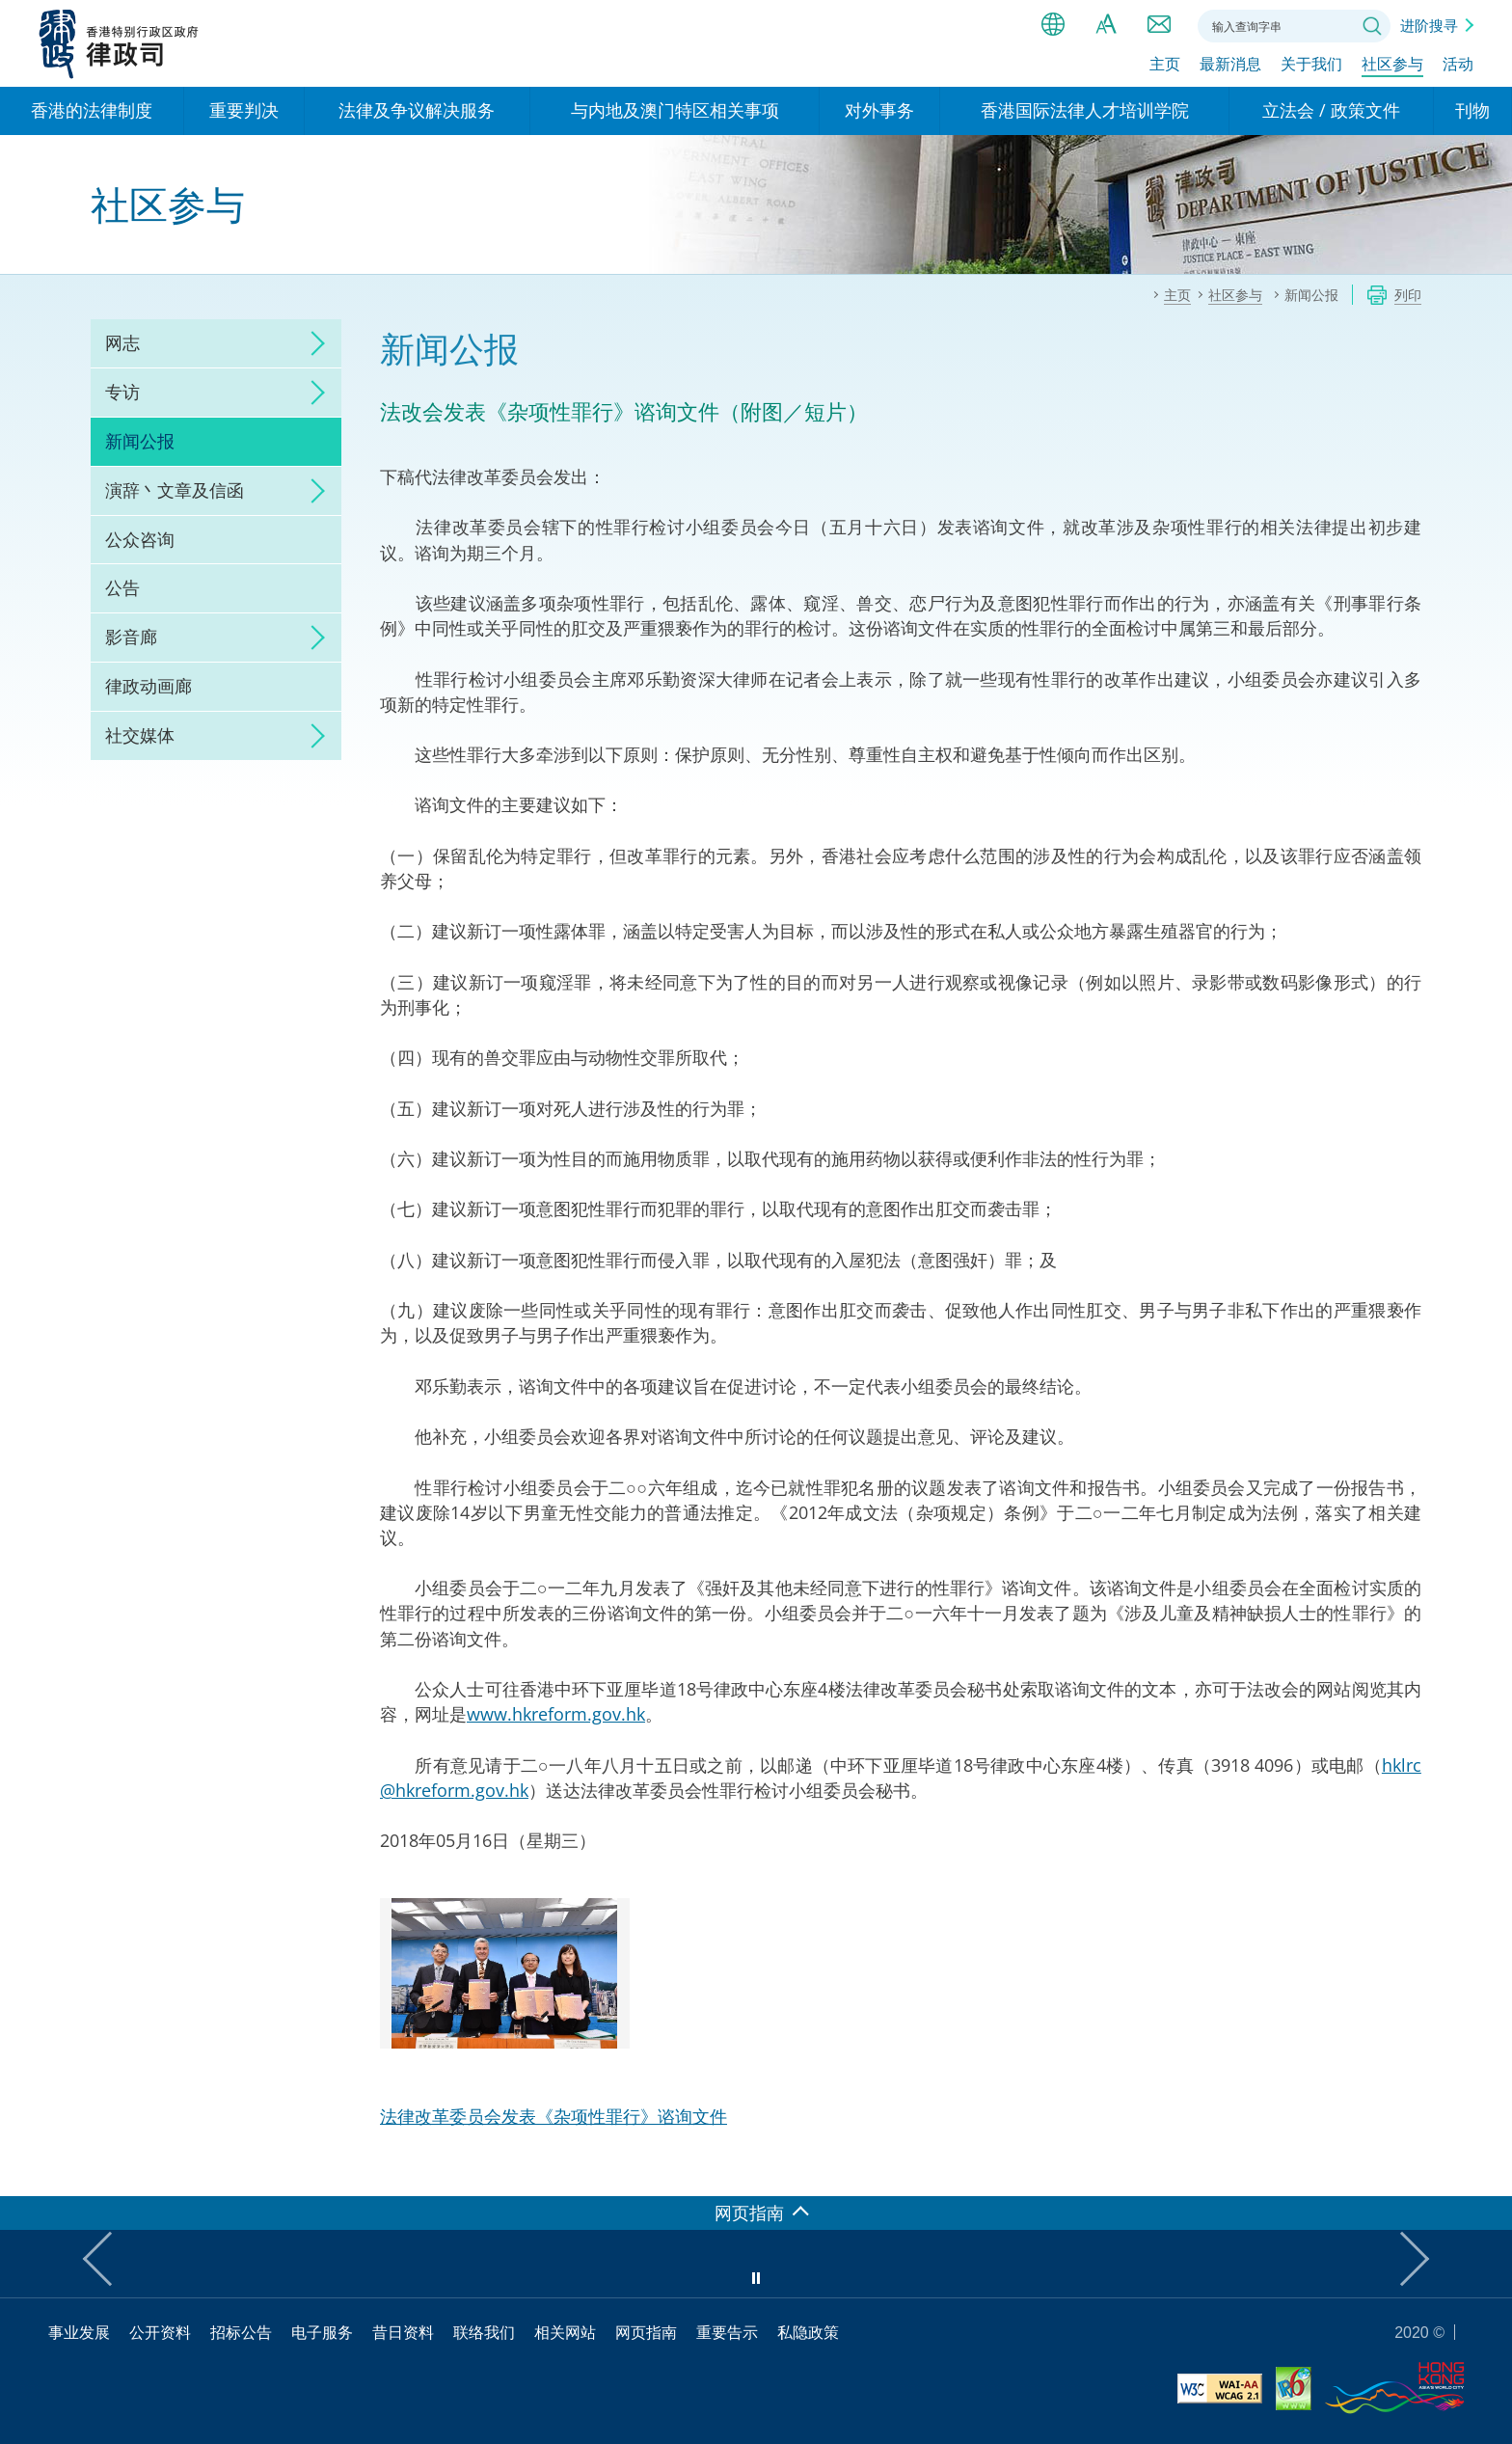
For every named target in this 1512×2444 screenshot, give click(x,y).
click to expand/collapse (312, 343)
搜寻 (1372, 26)
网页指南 (646, 2332)
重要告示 (727, 2332)
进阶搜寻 (1429, 25)
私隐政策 (808, 2332)
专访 (122, 391)
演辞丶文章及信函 (174, 490)
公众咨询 (140, 539)
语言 (1053, 24)
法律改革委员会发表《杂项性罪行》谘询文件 (553, 2116)
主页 (1164, 64)
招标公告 (241, 2332)
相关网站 (565, 2332)
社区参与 (1392, 64)
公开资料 (160, 2332)
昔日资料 (403, 2332)
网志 (122, 342)
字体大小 (1106, 24)
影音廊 (131, 636)
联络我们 (1159, 24)
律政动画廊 (148, 685)
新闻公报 (140, 440)
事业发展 (79, 2332)
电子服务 (322, 2332)
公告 (122, 587)
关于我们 (1311, 64)
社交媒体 (140, 735)
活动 (1458, 64)
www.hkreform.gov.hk (556, 1713)
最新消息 (1230, 64)
